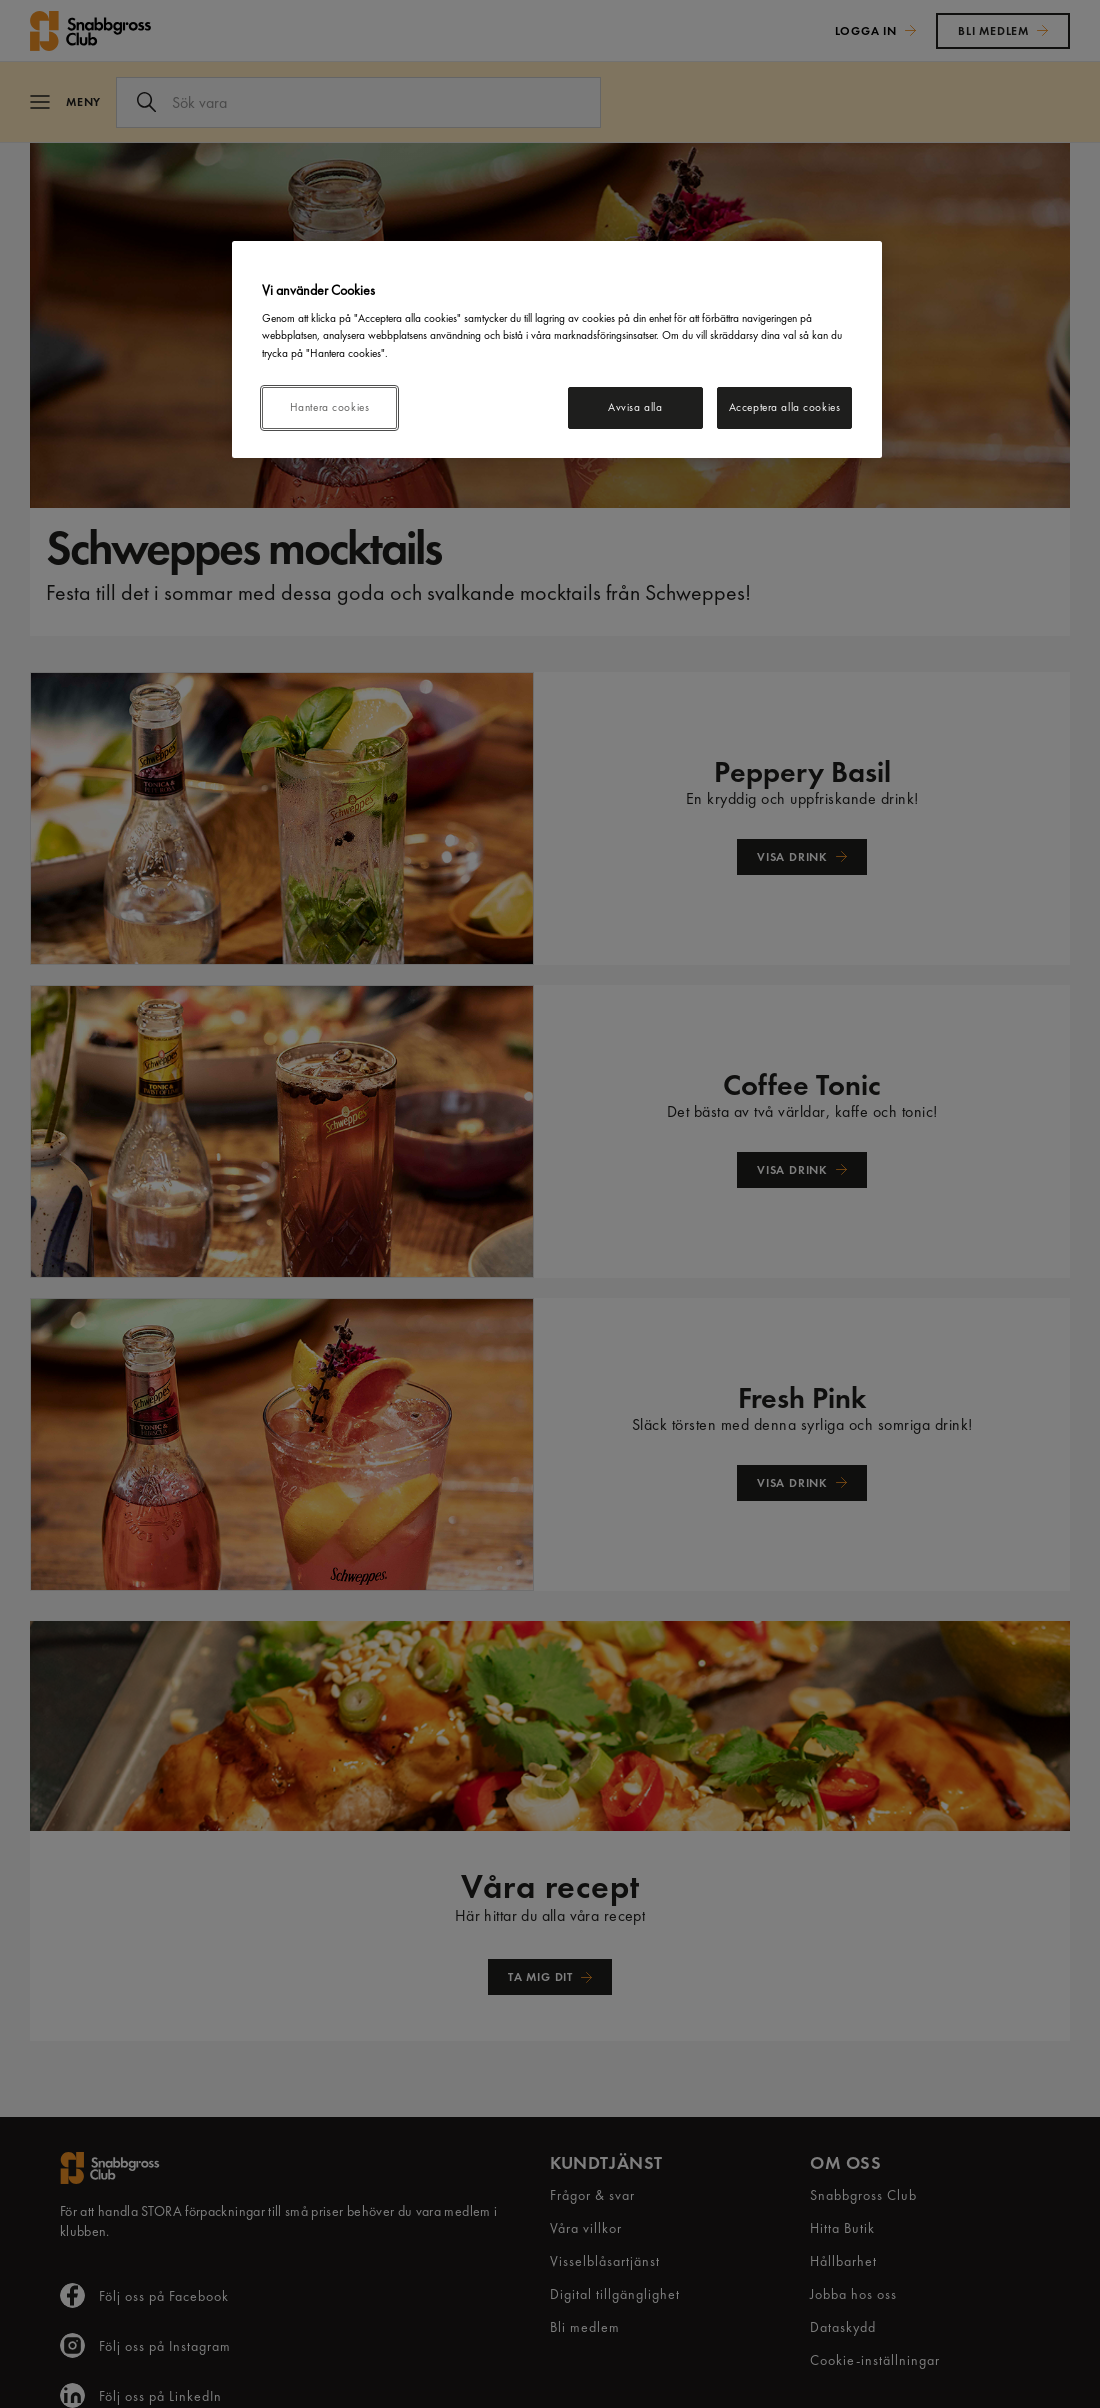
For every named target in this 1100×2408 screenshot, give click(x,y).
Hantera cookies (330, 407)
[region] (557, 349)
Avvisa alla (635, 407)
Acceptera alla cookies (785, 407)
